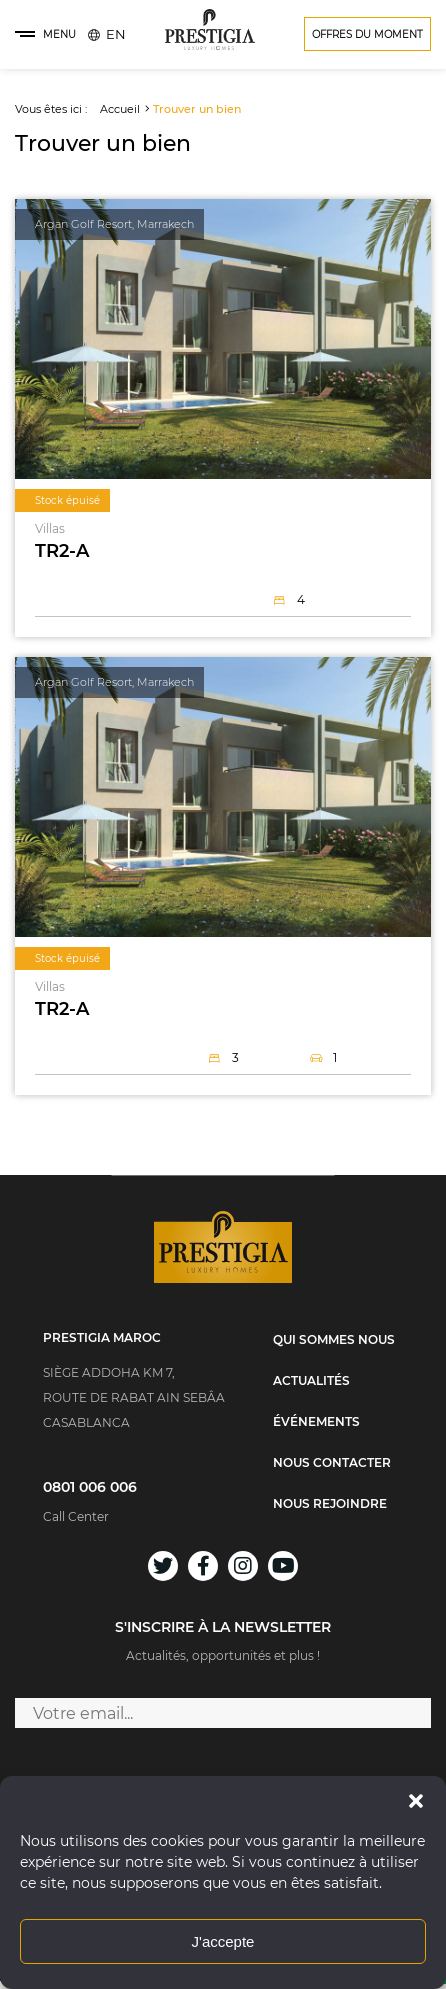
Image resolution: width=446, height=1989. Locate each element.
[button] (416, 1801)
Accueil (120, 109)
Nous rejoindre (330, 1504)
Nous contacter (332, 1463)
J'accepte (223, 1941)
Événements (316, 1422)
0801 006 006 (90, 1487)
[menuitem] (115, 34)
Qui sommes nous (334, 1340)
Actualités (311, 1381)
